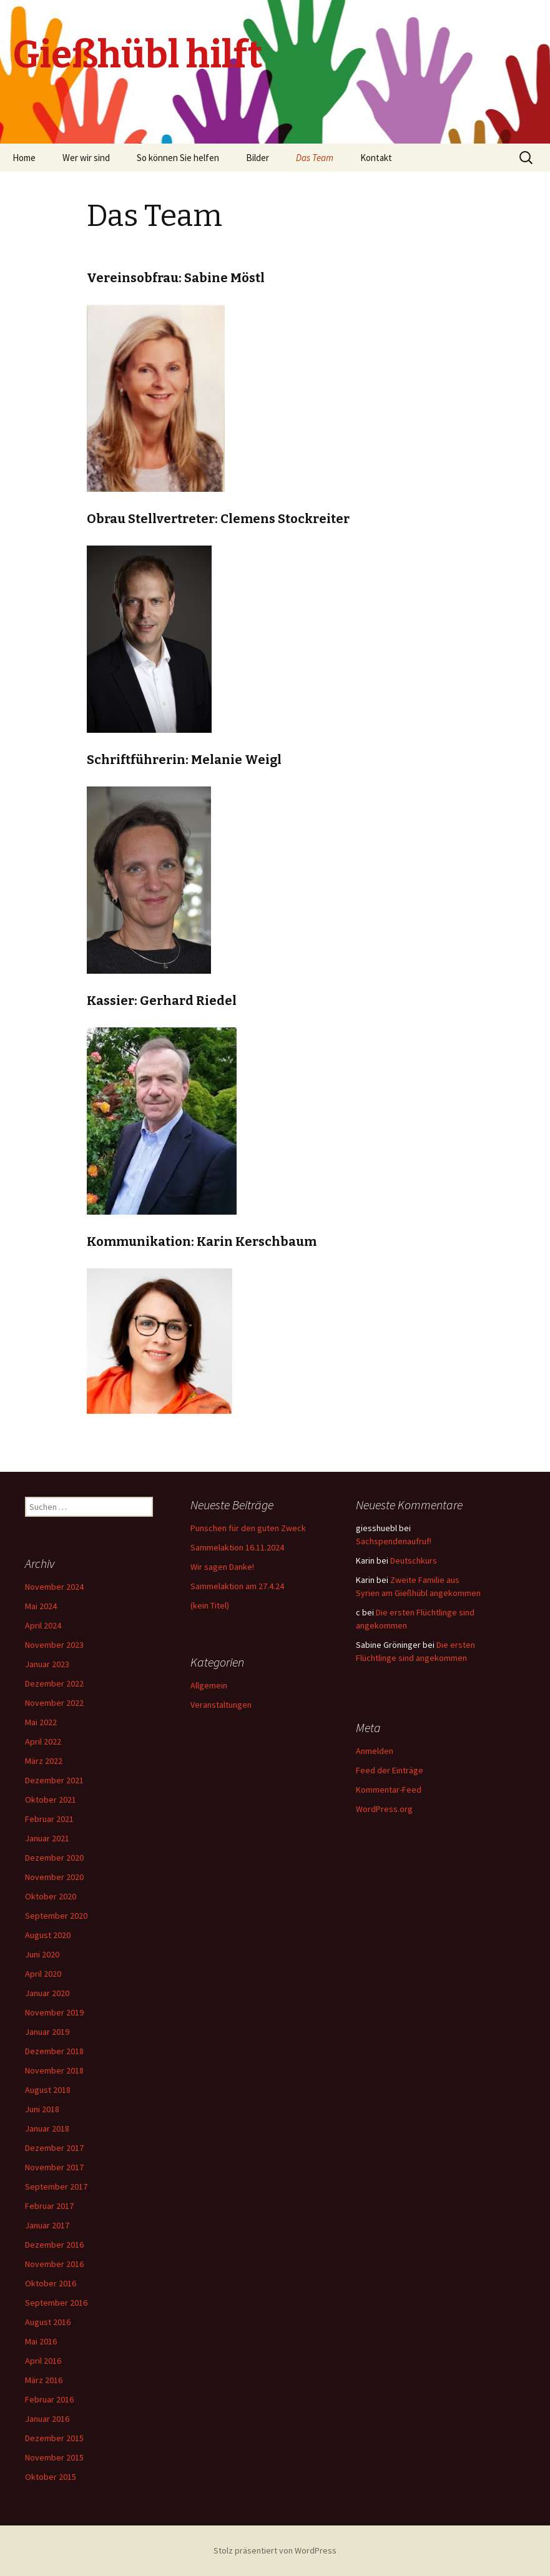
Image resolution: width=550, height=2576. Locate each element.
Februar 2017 (49, 2205)
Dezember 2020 (54, 1857)
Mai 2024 (41, 1606)
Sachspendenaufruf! (393, 1541)
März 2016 (43, 2380)
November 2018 (54, 2070)
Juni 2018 (42, 2109)
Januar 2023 (47, 1664)
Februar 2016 (49, 2399)
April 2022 (43, 1741)
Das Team (314, 158)
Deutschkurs (413, 1560)
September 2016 (56, 2302)
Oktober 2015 (50, 2476)
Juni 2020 (42, 1954)
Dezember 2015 (54, 2438)
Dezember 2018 (54, 2051)
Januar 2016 (47, 2418)
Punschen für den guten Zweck (248, 1528)
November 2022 (54, 1702)
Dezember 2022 (54, 1683)
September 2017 (56, 2186)
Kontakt (376, 158)
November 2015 (54, 2457)
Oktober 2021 (50, 1799)
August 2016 (48, 2322)
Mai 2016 (41, 2341)
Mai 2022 (41, 1722)
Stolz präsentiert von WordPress (275, 2550)
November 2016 (54, 2264)
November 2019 (54, 2012)
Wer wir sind (86, 158)
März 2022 (43, 1760)
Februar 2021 (49, 1818)
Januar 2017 (47, 2225)
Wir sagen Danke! (222, 1566)
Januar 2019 (47, 2031)
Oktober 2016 (50, 2283)
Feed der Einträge (389, 1770)
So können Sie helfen (178, 158)
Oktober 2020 (50, 1896)
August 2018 (48, 2089)
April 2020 (43, 1973)
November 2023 (54, 1644)
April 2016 (43, 2360)
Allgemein (208, 1685)
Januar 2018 (47, 2128)
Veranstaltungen (221, 1704)
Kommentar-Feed (388, 1789)
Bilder (257, 158)
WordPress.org (384, 1808)
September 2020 (56, 1915)
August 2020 (48, 1935)
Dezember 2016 (54, 2244)
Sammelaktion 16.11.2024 (237, 1547)
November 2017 (54, 2167)
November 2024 (54, 1586)
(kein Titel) (209, 1605)
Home (24, 158)
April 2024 (43, 1625)
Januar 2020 (47, 1993)
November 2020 (54, 1877)
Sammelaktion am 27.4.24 (237, 1586)
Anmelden (374, 1750)
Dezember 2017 (54, 2147)
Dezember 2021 (54, 1780)
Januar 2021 (47, 1838)
